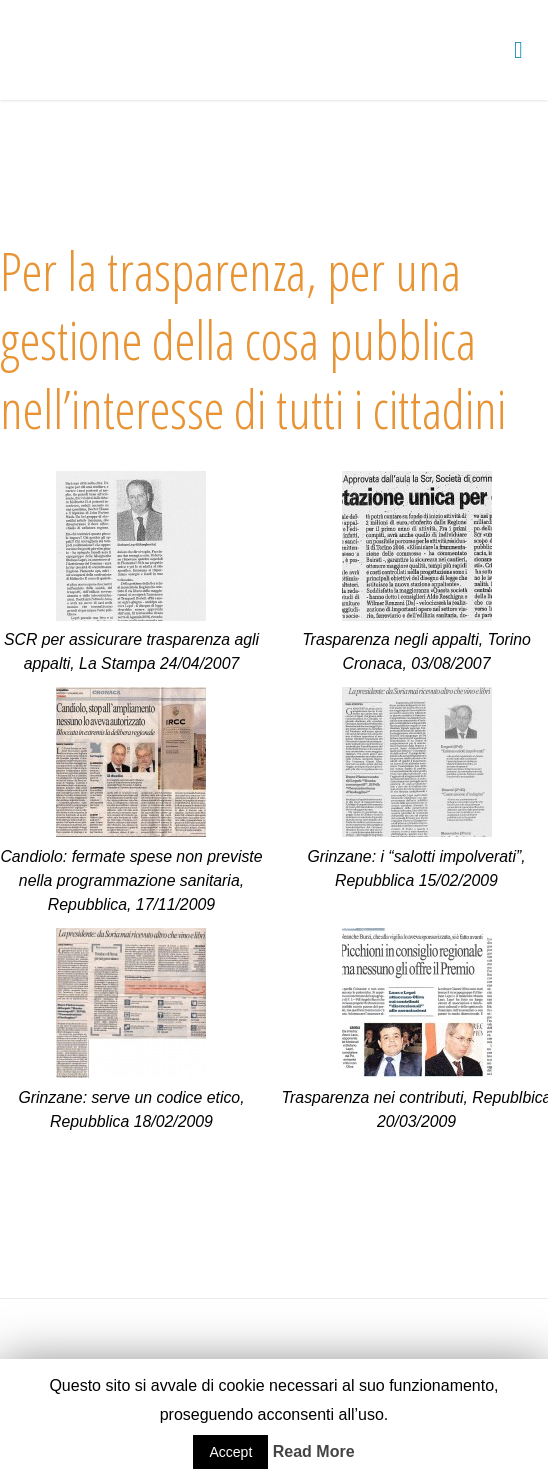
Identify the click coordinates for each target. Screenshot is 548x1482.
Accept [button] (230, 1452)
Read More (314, 1451)
